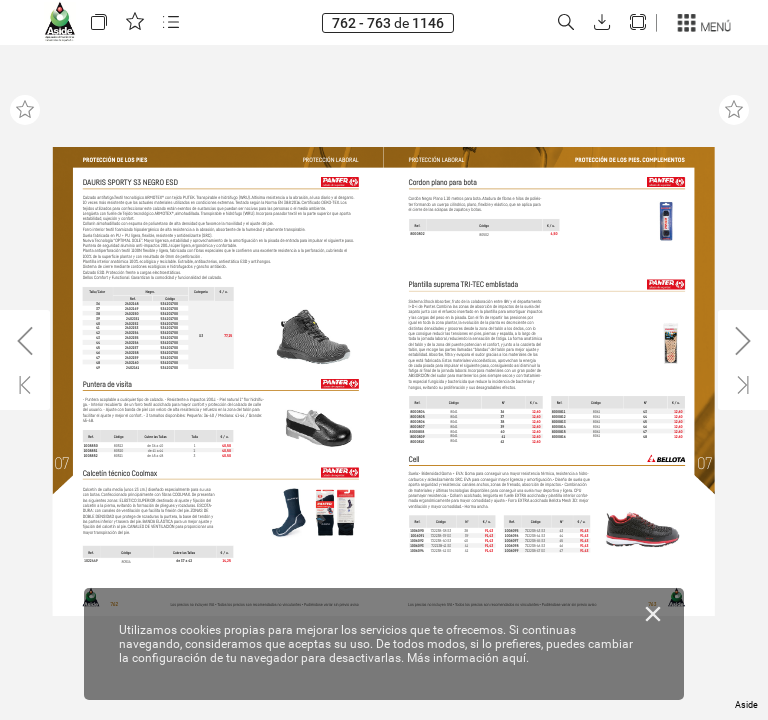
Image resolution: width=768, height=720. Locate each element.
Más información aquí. (468, 658)
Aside (746, 705)
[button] (99, 22)
